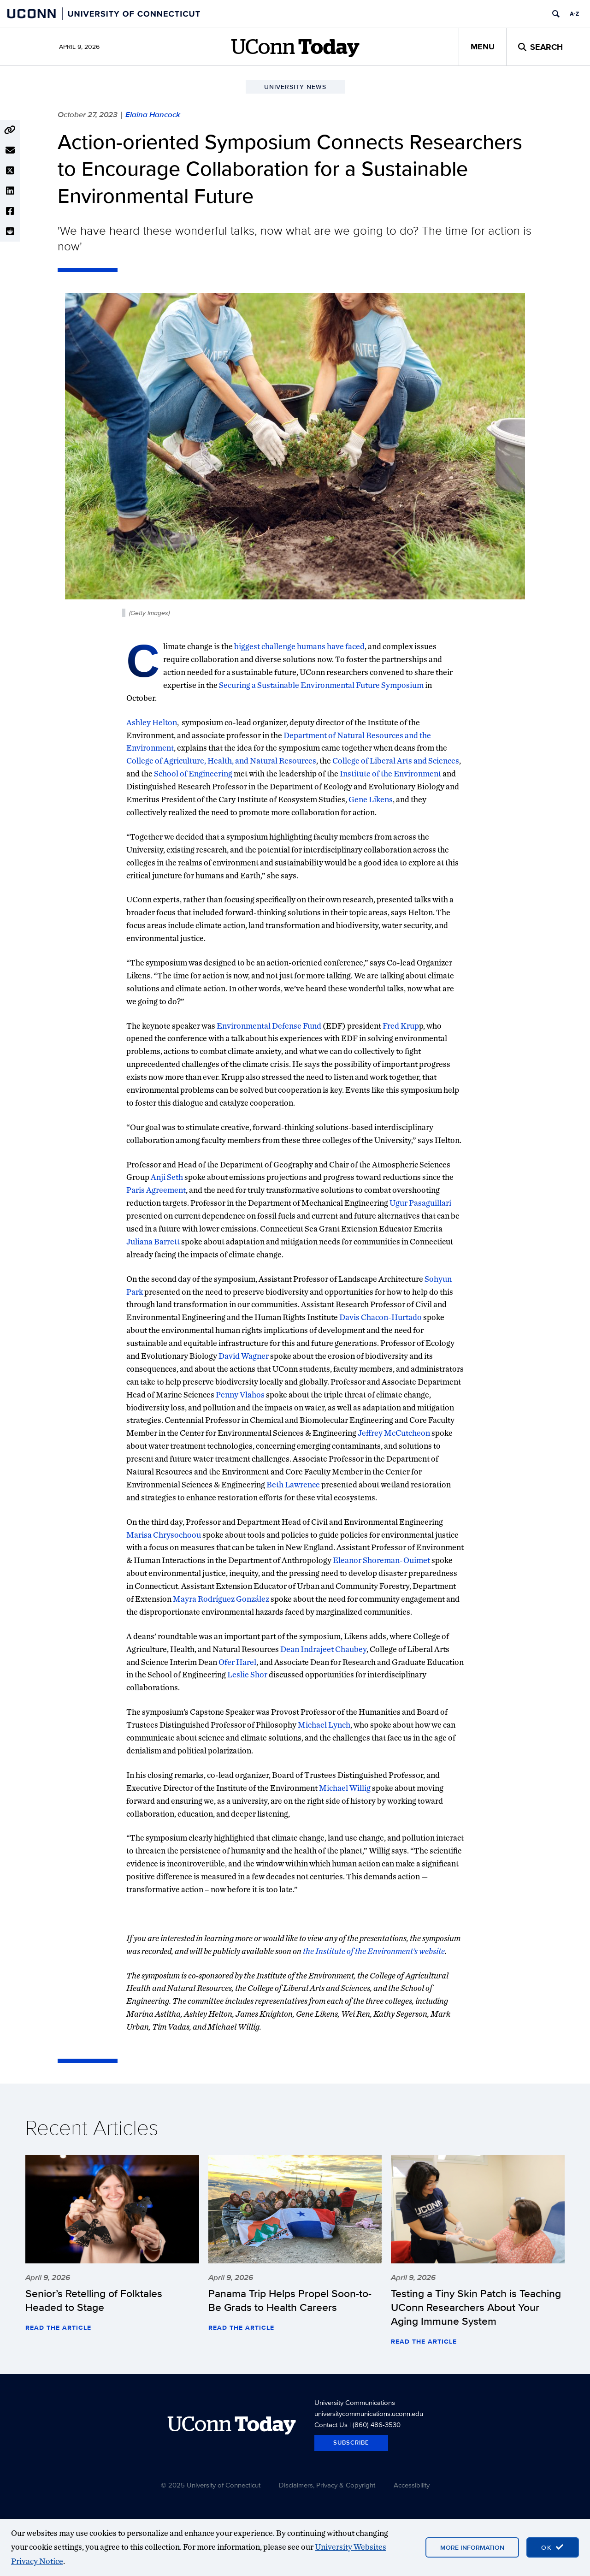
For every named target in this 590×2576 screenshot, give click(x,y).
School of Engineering (193, 773)
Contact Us (331, 2424)
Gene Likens (370, 799)
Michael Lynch (324, 1724)
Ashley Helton (151, 722)
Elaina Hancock (152, 114)
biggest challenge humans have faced (299, 646)
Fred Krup (401, 1025)
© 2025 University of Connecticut (210, 2485)
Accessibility (412, 2485)
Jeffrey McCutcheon (394, 1433)
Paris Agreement (156, 1190)
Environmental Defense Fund (269, 1025)
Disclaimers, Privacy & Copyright (327, 2485)
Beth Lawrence (293, 1484)
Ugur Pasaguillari (420, 1203)
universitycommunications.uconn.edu (368, 2413)
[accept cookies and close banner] (552, 2547)
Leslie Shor (247, 1674)
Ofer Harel (237, 1662)
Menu (483, 47)
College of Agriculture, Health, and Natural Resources (221, 760)
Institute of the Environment (390, 773)
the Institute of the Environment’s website (374, 1951)
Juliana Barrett (153, 1241)
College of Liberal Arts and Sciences (395, 760)
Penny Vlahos (240, 1394)
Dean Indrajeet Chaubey (323, 1649)
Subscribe (351, 2442)
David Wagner (243, 1356)
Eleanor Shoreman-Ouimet (381, 1560)
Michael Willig (345, 1788)
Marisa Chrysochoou (163, 1535)
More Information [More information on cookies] (472, 2547)
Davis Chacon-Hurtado (380, 1317)
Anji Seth (167, 1177)
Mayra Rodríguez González (221, 1599)
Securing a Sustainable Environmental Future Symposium (321, 685)
